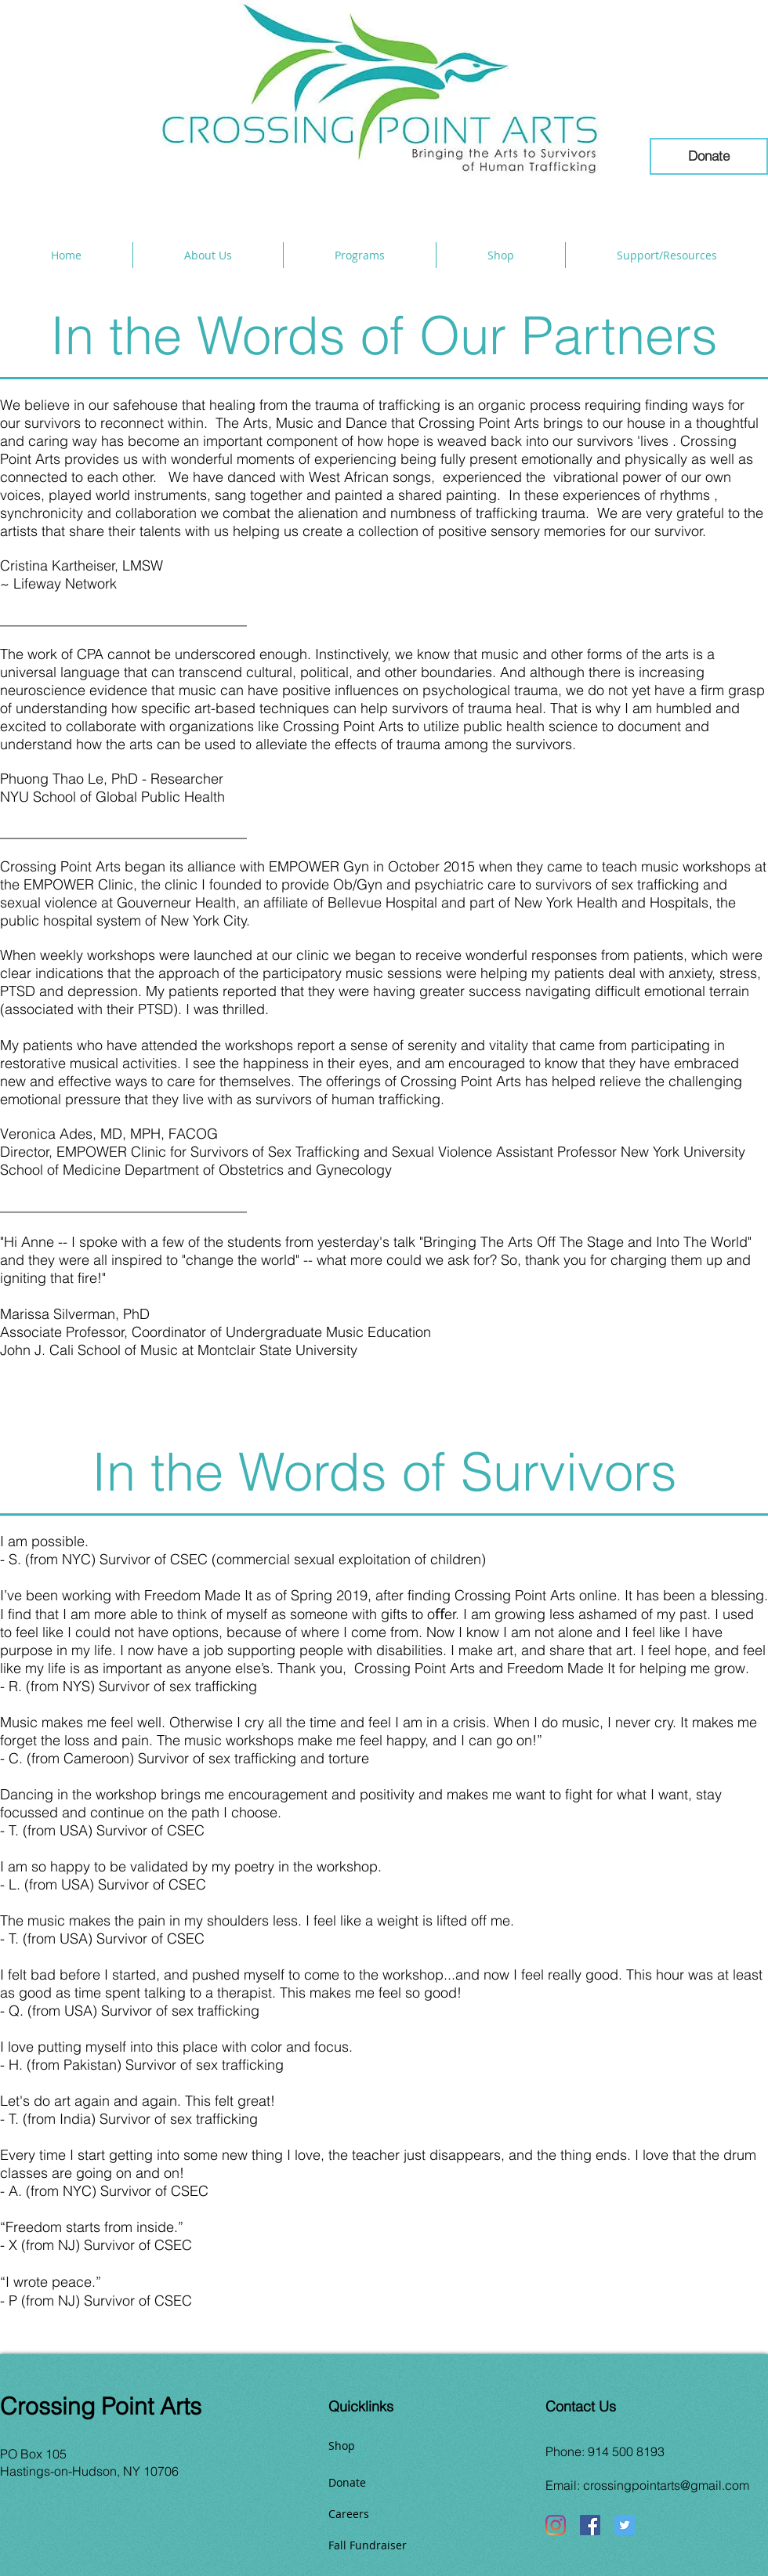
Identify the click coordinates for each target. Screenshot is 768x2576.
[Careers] (384, 2513)
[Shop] (384, 2445)
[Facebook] (590, 2525)
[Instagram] (555, 2525)
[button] (208, 255)
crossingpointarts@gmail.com (666, 2485)
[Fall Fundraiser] (384, 2544)
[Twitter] (624, 2525)
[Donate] (709, 156)
